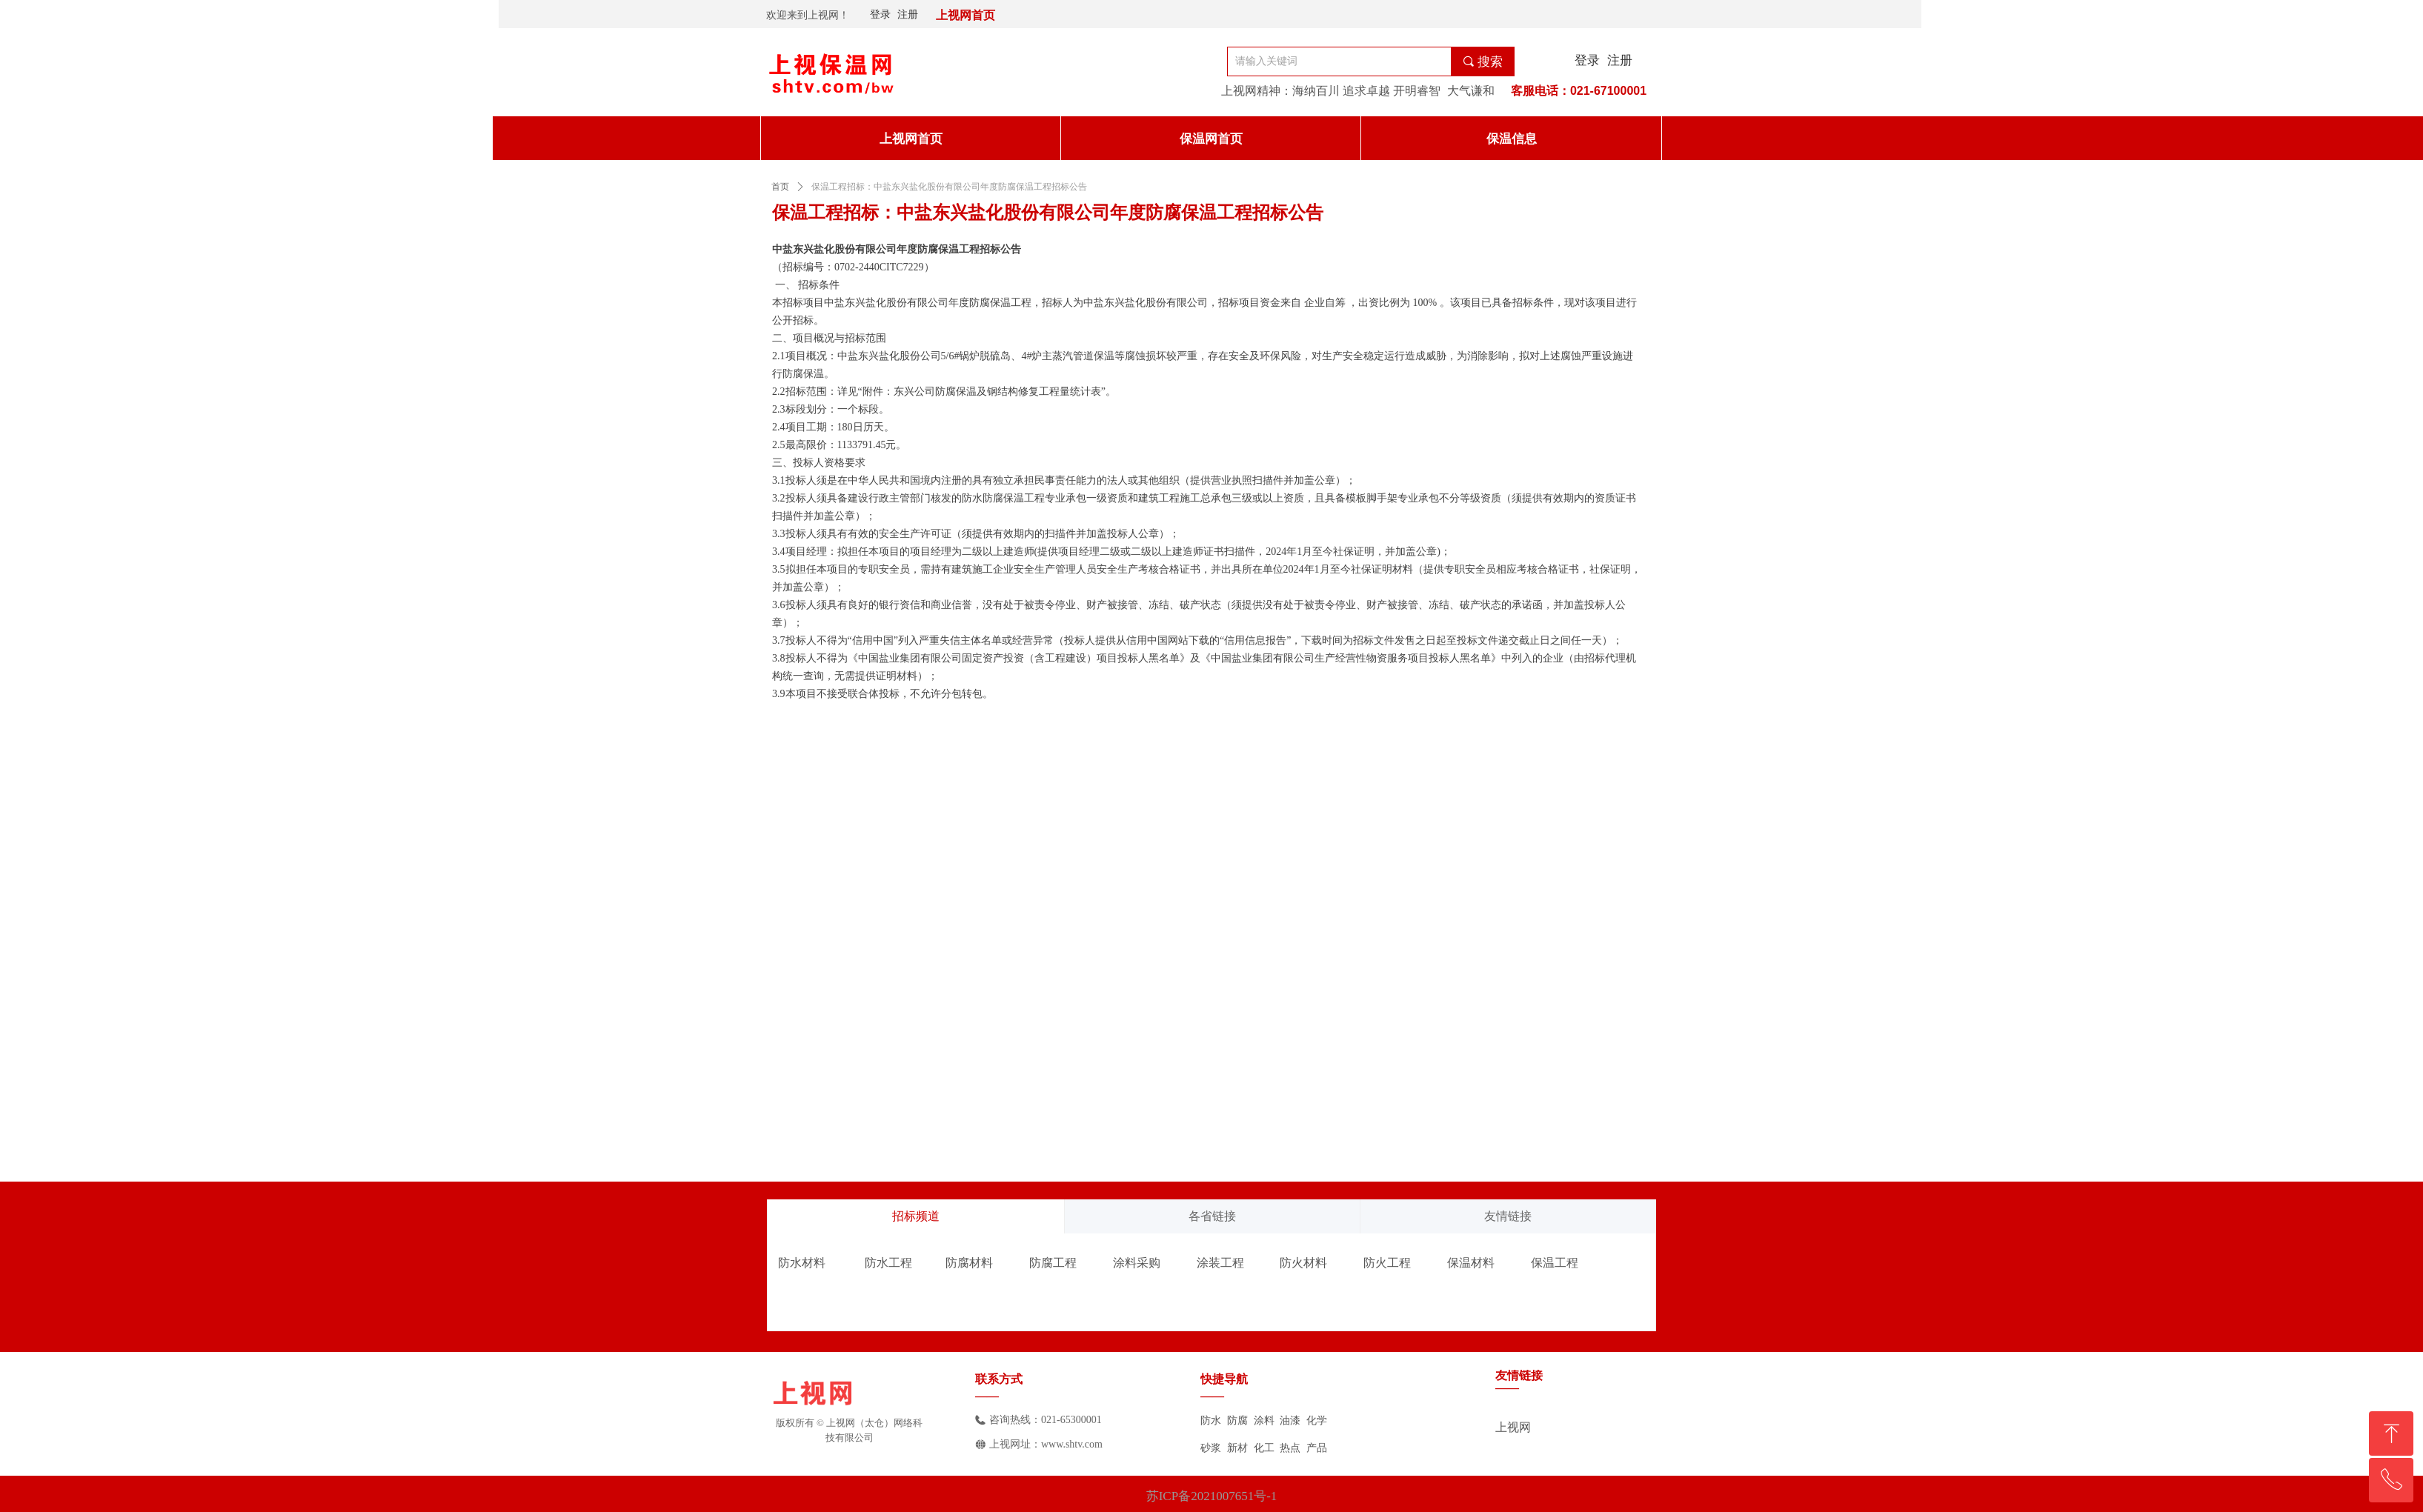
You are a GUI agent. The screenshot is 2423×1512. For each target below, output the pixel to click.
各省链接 (1212, 1216)
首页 (780, 186)
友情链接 (1508, 1216)
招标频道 (916, 1216)
